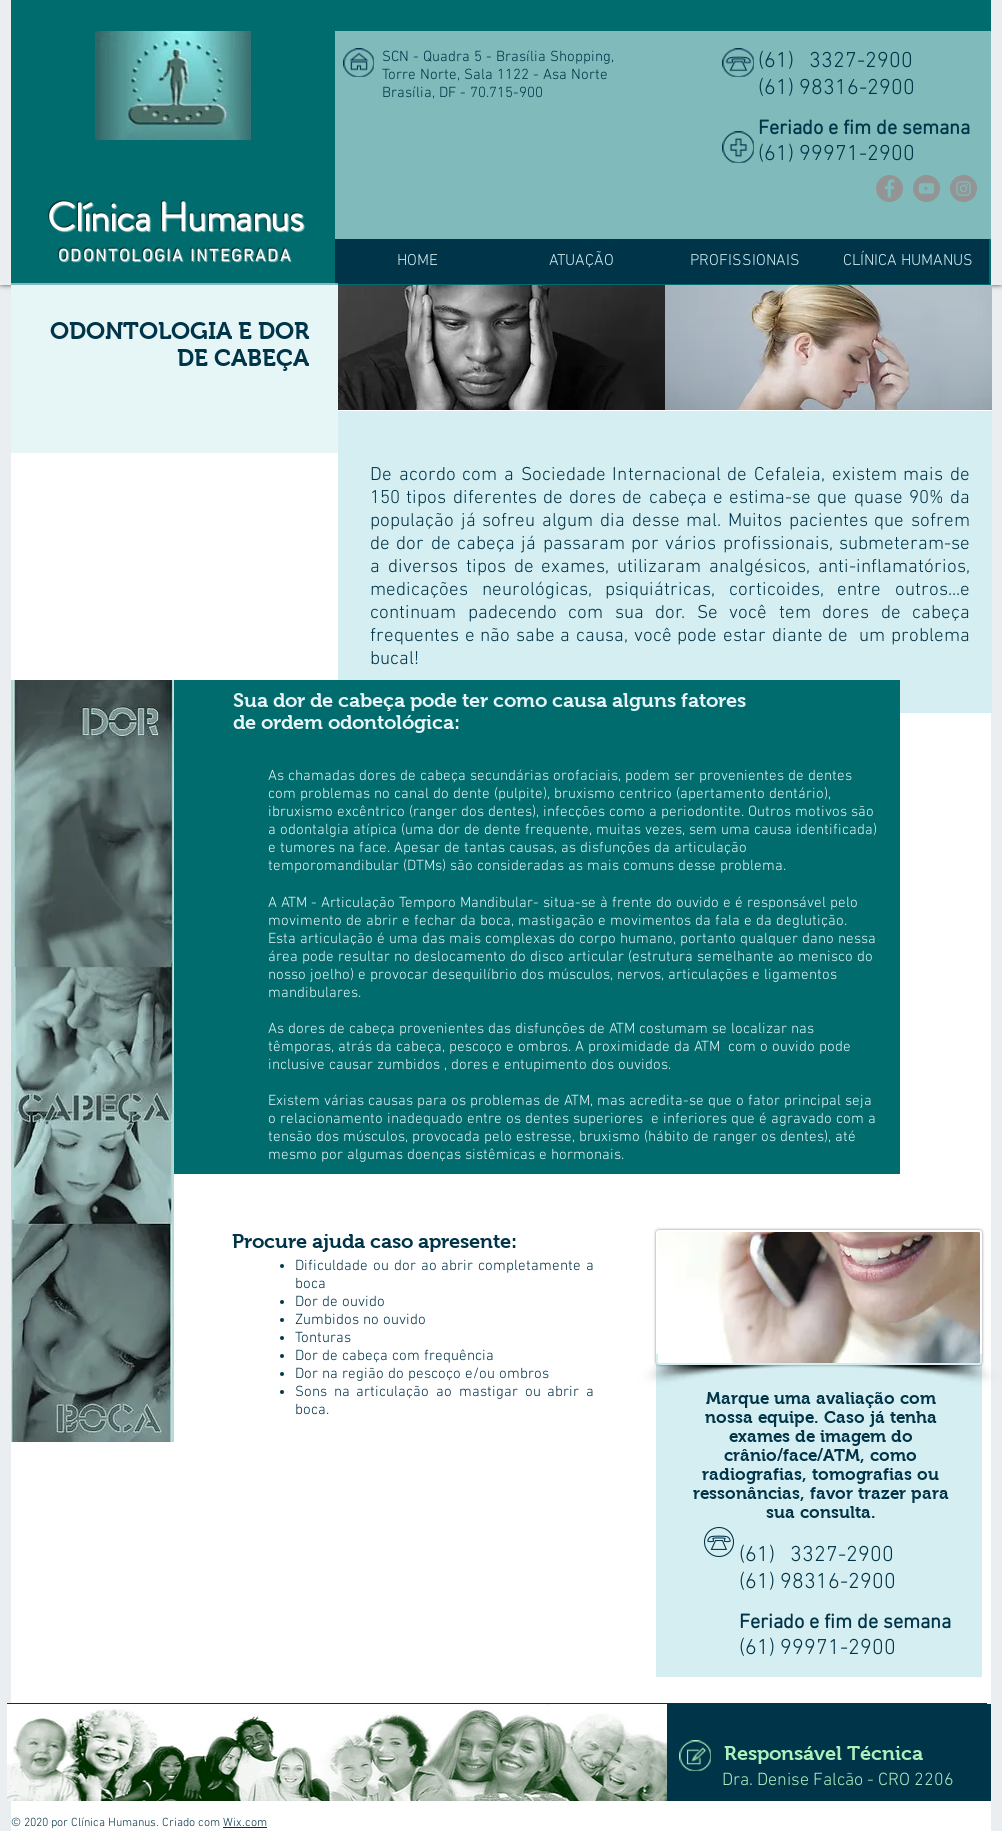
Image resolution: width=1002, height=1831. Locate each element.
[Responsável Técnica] (821, 1752)
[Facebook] (889, 188)
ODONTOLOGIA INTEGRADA (175, 257)
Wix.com (245, 1823)
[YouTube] (926, 188)
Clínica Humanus (174, 218)
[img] (501, 347)
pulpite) (522, 794)
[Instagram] (963, 188)
